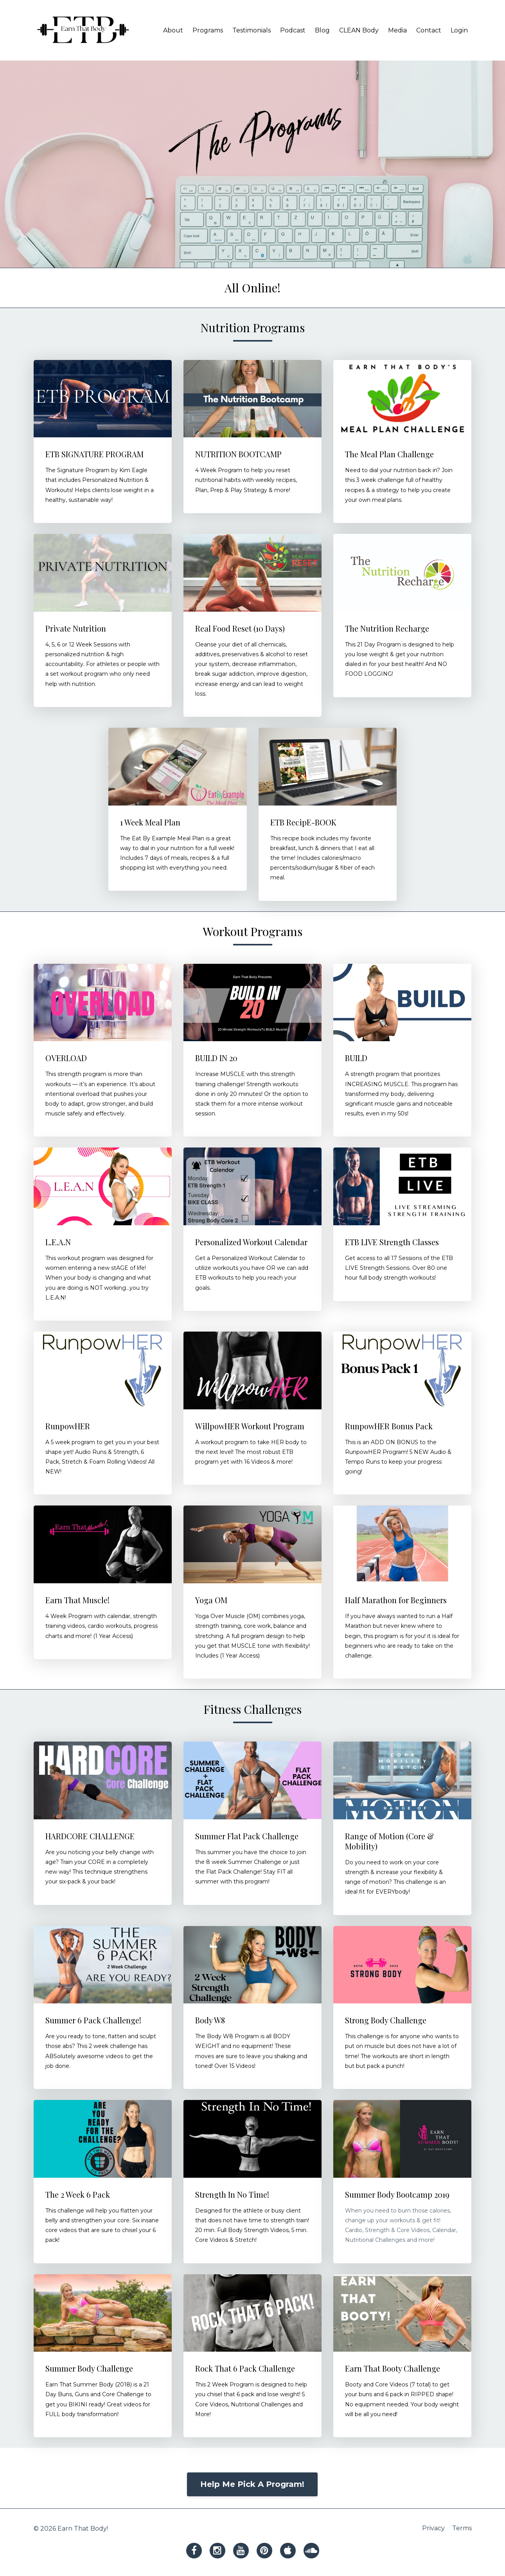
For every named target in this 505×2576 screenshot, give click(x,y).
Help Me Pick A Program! (252, 2484)
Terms (462, 2528)
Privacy (431, 2528)
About (173, 30)
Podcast (293, 30)
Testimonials (251, 30)
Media (397, 30)
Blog (322, 30)
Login (459, 30)
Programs (207, 30)
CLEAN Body (359, 30)
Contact (428, 30)
